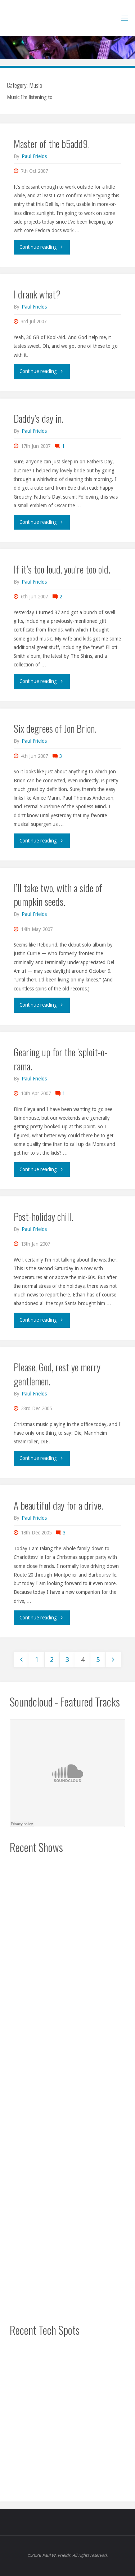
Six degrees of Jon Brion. (55, 728)
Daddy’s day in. (38, 418)
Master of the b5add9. (52, 143)
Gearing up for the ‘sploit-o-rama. (60, 1058)
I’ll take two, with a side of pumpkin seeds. (58, 894)
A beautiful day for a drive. (58, 1505)
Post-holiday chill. (43, 1216)
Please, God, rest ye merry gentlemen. (57, 1373)
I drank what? (37, 294)
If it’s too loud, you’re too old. (62, 569)
